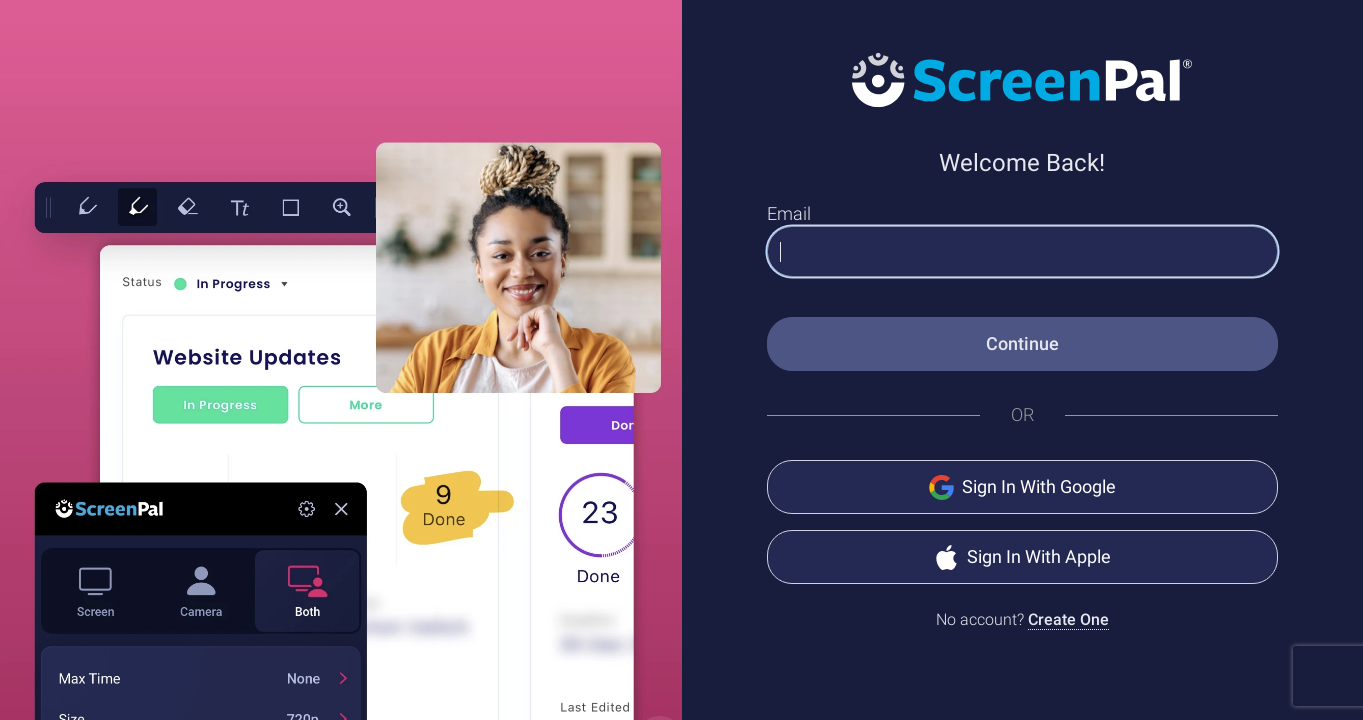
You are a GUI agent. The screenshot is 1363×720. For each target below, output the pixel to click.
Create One (1068, 619)
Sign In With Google (1022, 487)
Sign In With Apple (1022, 557)
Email (789, 213)
